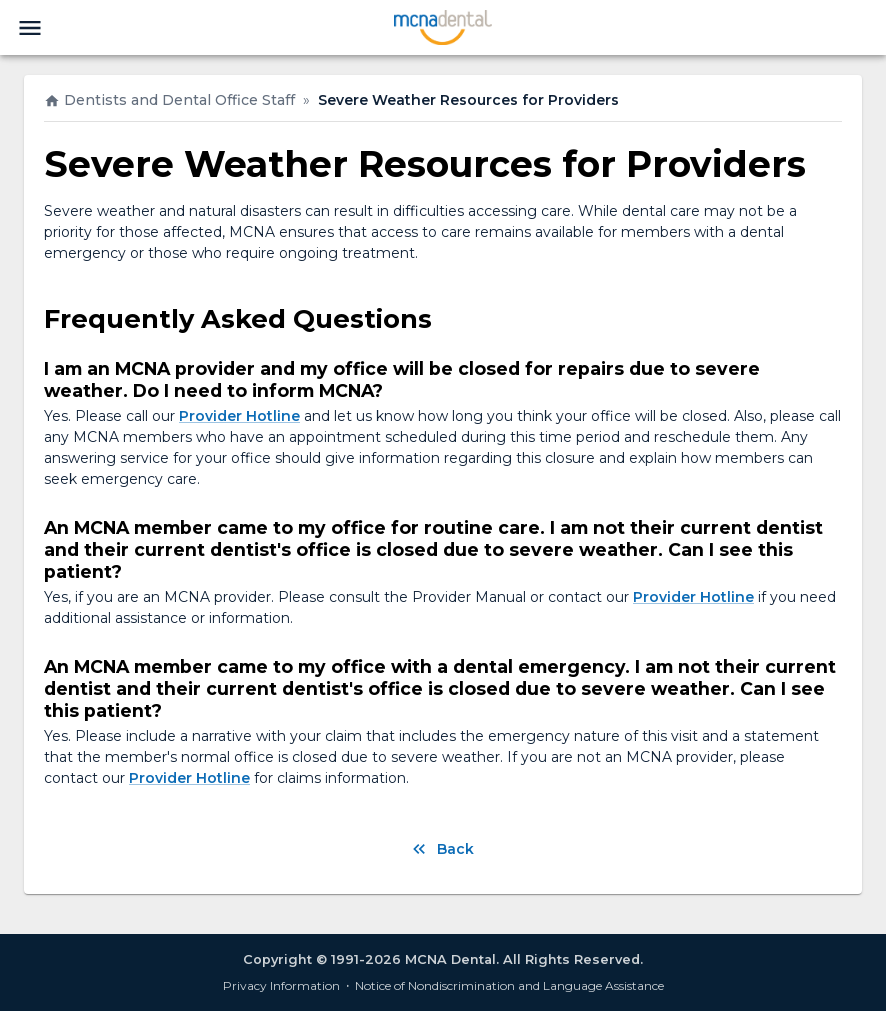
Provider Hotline (239, 416)
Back (443, 848)
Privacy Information (281, 985)
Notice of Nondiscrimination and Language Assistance (509, 985)
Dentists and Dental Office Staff (169, 100)
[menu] (30, 28)
